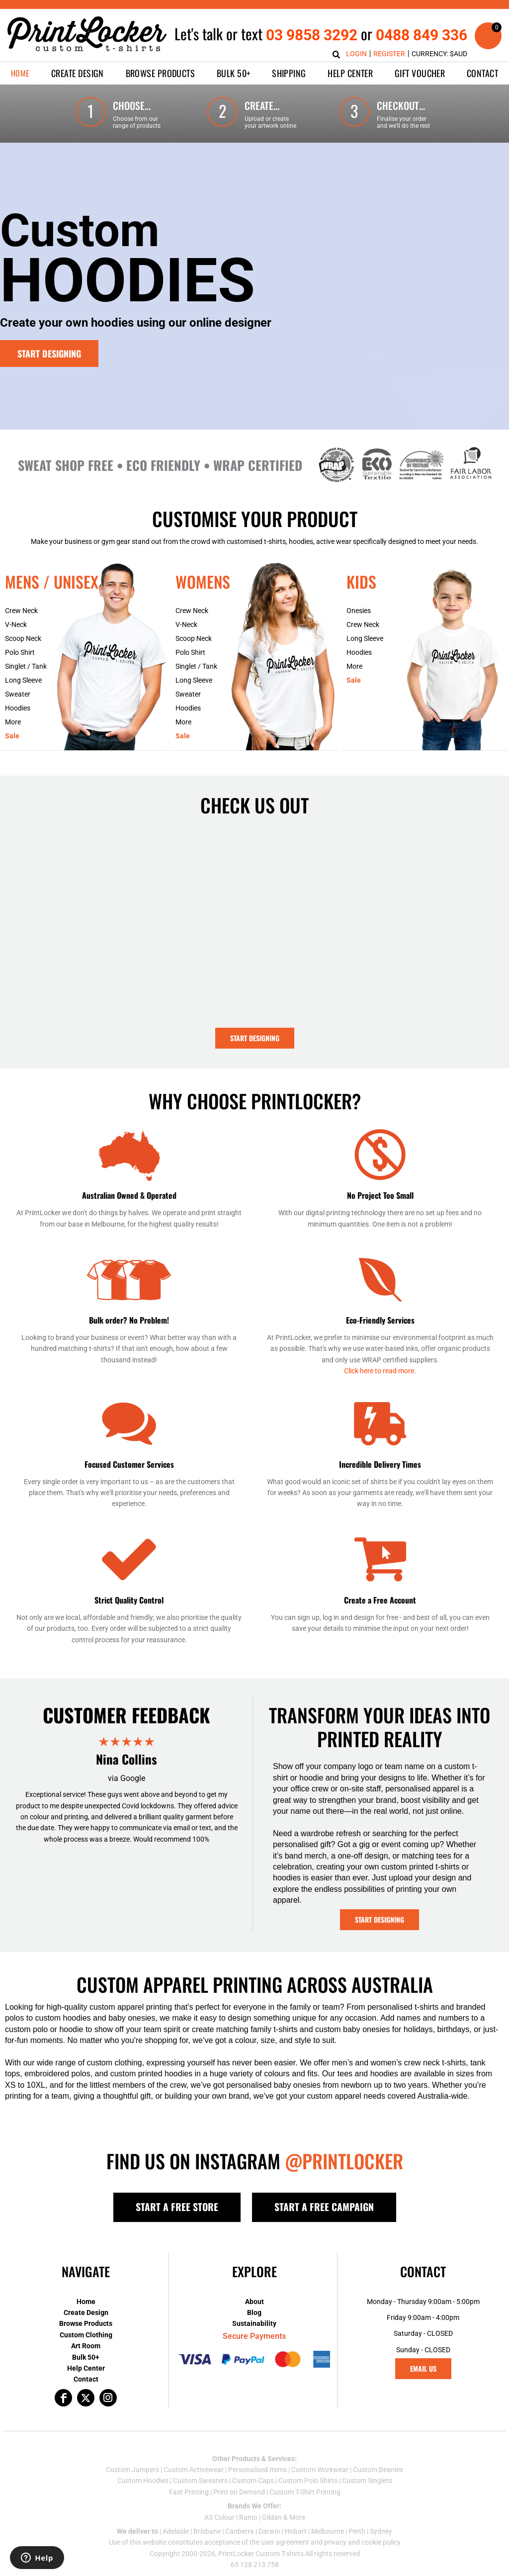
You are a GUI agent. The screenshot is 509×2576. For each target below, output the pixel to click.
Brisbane (207, 2531)
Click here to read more (379, 1371)
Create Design (86, 2312)
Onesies (358, 611)
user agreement (285, 2542)
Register (389, 54)
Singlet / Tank (26, 666)
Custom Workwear (319, 2470)
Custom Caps (253, 2481)
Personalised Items (257, 2470)
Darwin (269, 2531)
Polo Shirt (20, 652)
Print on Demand (239, 2492)
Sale (12, 736)
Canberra (239, 2531)
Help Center (86, 2368)
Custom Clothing (86, 2335)
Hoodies (17, 708)
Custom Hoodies (143, 2481)
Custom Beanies (378, 2470)
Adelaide (176, 2531)
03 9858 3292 (311, 35)
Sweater (17, 694)
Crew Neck (21, 611)
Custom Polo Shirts (308, 2481)
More (13, 722)
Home (86, 2302)
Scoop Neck (23, 638)
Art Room (85, 2346)
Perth (356, 2531)
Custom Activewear (194, 2470)
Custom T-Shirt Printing (304, 2492)
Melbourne (327, 2531)
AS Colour (219, 2517)
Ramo (248, 2517)
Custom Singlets (367, 2481)
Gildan (272, 2517)
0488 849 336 (421, 35)
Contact (86, 2379)
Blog (254, 2312)
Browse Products (85, 2323)
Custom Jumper (131, 2470)
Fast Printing (189, 2492)
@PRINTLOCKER (344, 2161)
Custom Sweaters (200, 2481)
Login (356, 54)
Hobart (296, 2531)
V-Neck (16, 624)
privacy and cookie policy (362, 2542)
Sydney (381, 2531)
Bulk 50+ (85, 2357)
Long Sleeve (23, 680)
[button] (77, 73)
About (254, 2302)
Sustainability (254, 2323)
